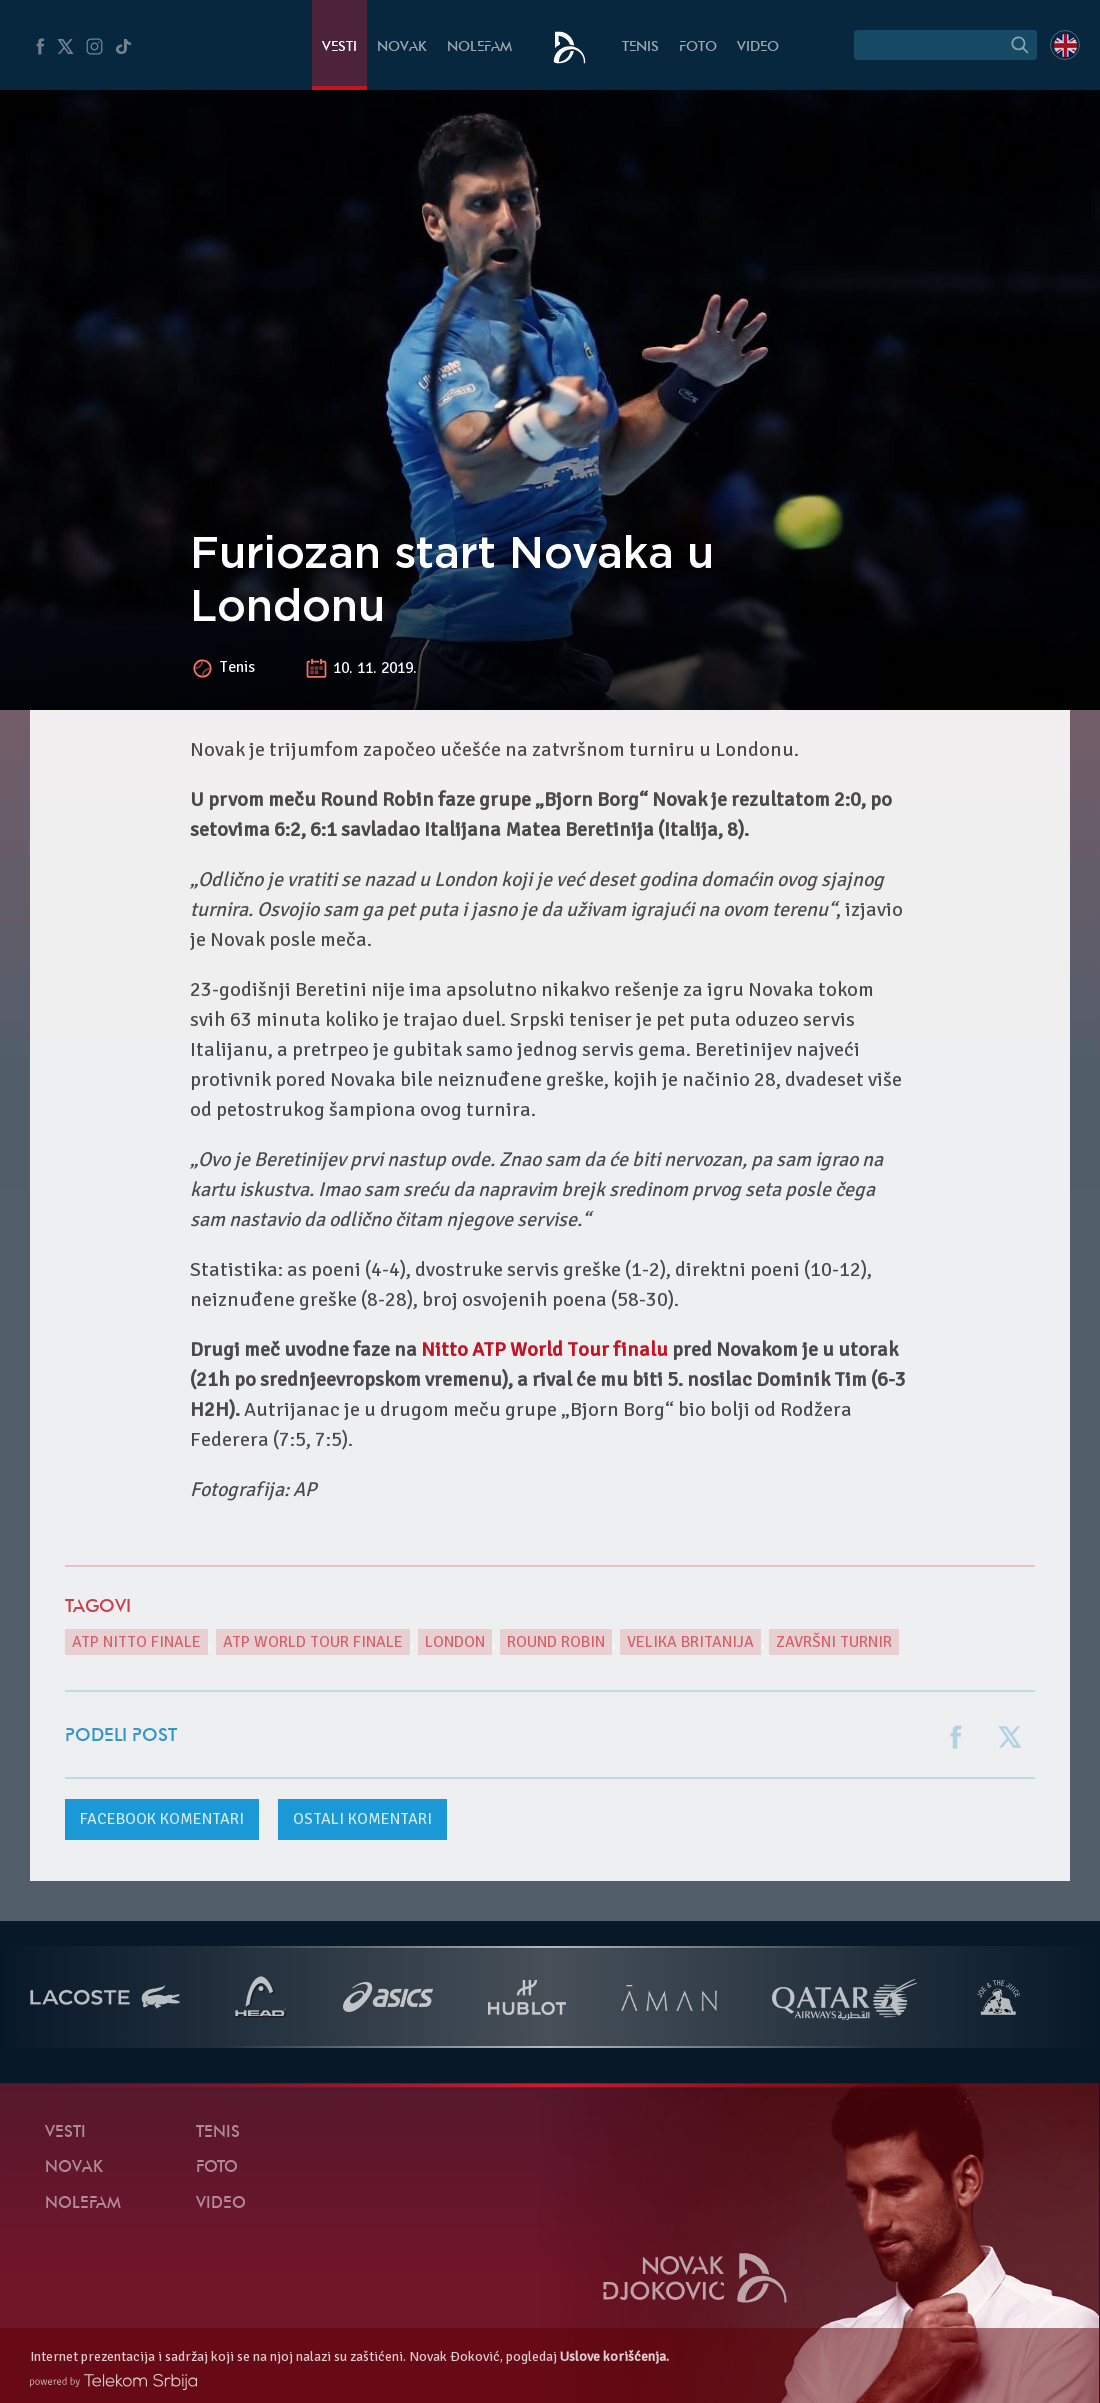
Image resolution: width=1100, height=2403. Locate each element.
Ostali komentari (362, 1819)
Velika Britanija (690, 1642)
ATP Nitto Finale (136, 1642)
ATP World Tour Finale (313, 1642)
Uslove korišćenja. (614, 2356)
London (455, 1642)
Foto (698, 47)
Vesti (339, 47)
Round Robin (556, 1642)
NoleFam (479, 47)
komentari (162, 1819)
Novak (402, 47)
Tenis (640, 47)
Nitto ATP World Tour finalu (544, 1349)
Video (758, 47)
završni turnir (834, 1642)
